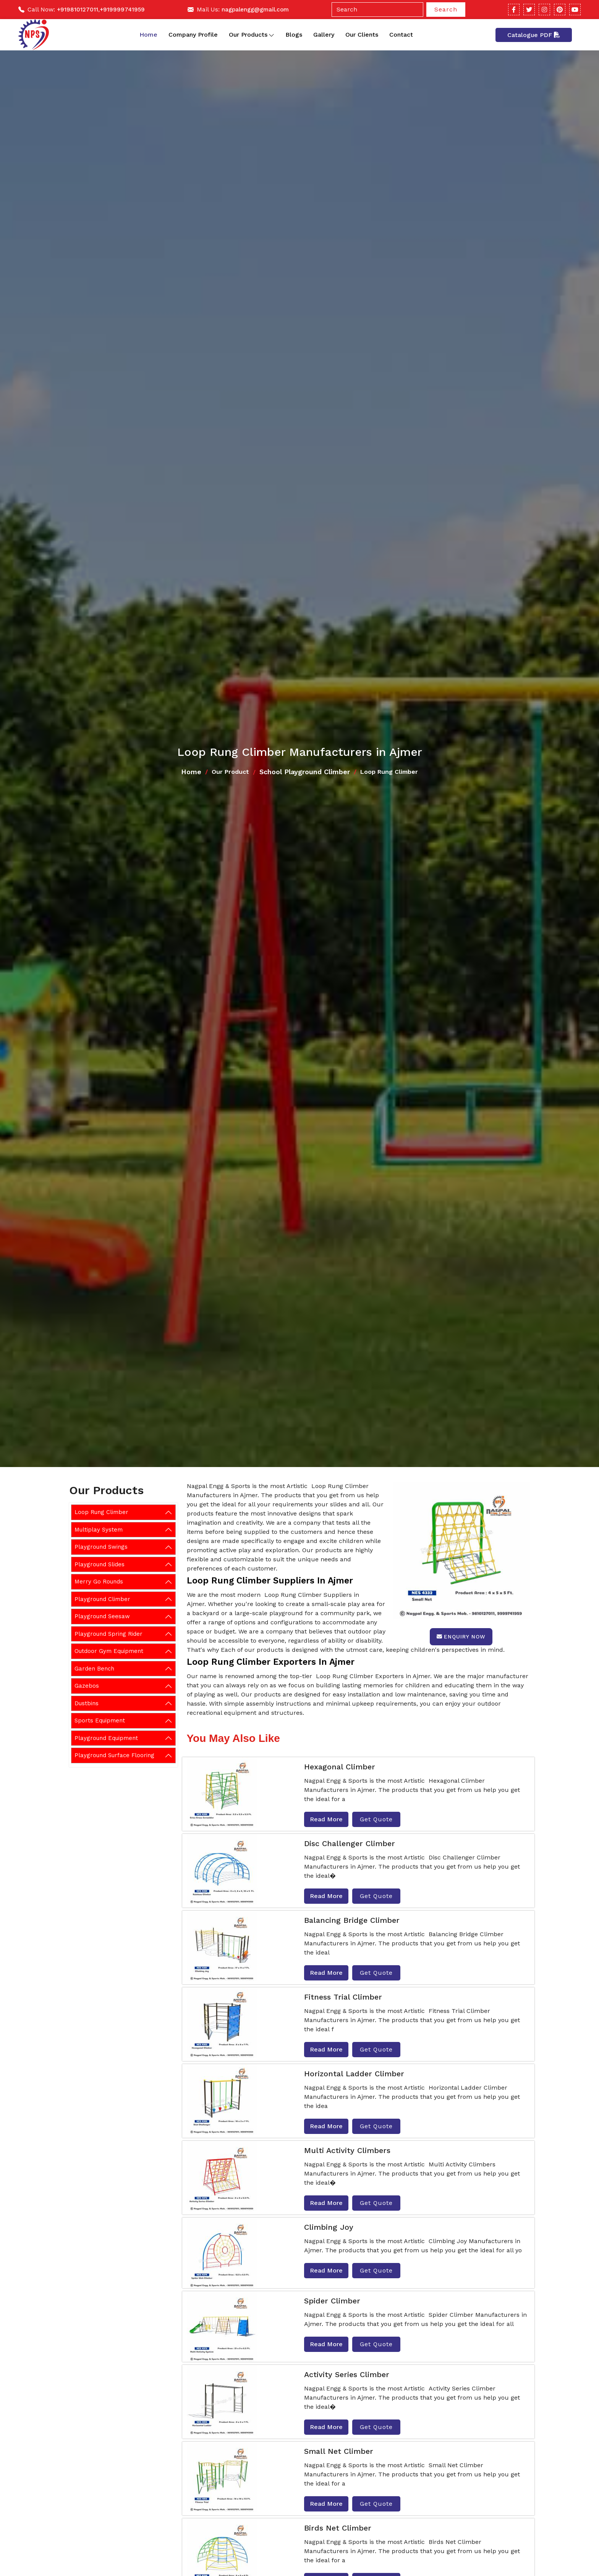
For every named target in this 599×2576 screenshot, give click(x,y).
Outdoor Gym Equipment (108, 1651)
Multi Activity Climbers (347, 2150)
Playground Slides (99, 1564)
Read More (326, 1819)
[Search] (377, 9)
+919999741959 (122, 9)
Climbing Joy (328, 2227)
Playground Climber (102, 1599)
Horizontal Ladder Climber (354, 2073)
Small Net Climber (338, 2451)
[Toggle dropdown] (271, 34)
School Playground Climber (304, 772)
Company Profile (193, 34)
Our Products (251, 34)
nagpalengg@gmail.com (255, 9)
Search (445, 9)
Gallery (323, 34)
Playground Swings (101, 1546)
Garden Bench (94, 1668)
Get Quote (376, 1819)
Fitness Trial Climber (343, 1996)
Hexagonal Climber (339, 1766)
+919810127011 (77, 9)
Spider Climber (332, 2300)
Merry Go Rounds (98, 1581)
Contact (401, 34)
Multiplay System (98, 1529)
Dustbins (86, 1703)
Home (148, 34)
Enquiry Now (461, 1636)
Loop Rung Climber (101, 1512)
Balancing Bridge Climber (352, 1920)
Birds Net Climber (337, 2527)
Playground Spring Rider (108, 1633)
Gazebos (86, 1685)
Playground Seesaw (102, 1616)
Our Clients (361, 34)
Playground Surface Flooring (114, 1755)
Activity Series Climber (346, 2374)
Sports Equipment (99, 1720)
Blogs (293, 34)
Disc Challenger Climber (349, 1843)
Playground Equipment (106, 1738)
